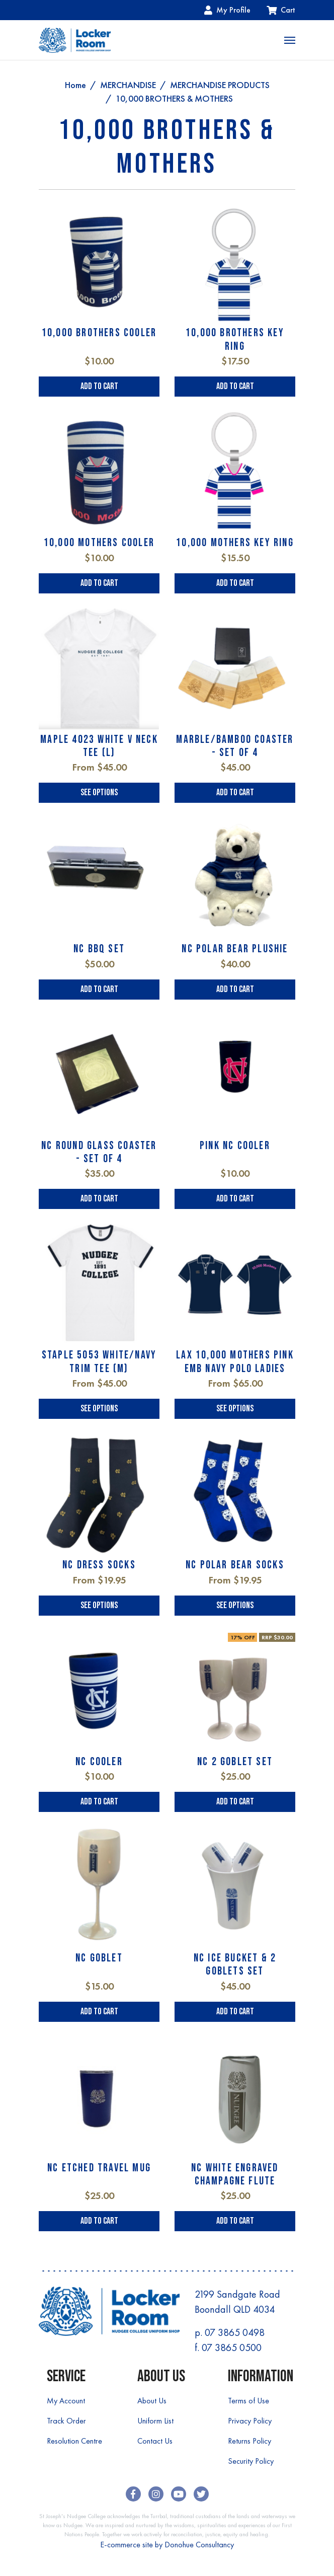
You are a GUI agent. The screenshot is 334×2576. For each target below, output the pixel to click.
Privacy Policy (250, 2421)
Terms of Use (248, 2400)
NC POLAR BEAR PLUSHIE (235, 949)
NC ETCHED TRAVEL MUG (99, 2168)
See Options (99, 792)
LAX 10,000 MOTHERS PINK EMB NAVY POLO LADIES (235, 1361)
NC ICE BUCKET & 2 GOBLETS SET (235, 1964)
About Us (151, 2400)
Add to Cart (99, 386)
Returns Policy (249, 2441)
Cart (281, 10)
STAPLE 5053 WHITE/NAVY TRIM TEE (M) (99, 1361)
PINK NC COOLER (235, 1146)
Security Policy (251, 2461)
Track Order (66, 2421)
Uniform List (155, 2421)
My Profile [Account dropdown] (227, 10)
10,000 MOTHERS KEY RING (235, 543)
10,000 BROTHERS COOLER (99, 333)
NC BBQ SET (99, 949)
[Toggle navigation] (290, 40)
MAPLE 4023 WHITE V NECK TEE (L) (99, 746)
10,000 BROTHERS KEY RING (235, 339)
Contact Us (155, 2441)
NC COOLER (99, 1762)
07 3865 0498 (235, 2332)
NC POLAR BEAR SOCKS (235, 1565)
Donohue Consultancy (199, 2544)
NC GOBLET (99, 1958)
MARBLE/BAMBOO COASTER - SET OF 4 (234, 746)
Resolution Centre (74, 2441)
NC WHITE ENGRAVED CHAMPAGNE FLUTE (234, 2174)
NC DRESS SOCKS (99, 1565)
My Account (66, 2400)
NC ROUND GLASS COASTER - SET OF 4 (98, 1152)
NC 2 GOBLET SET (235, 1762)
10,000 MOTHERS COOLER (99, 543)
